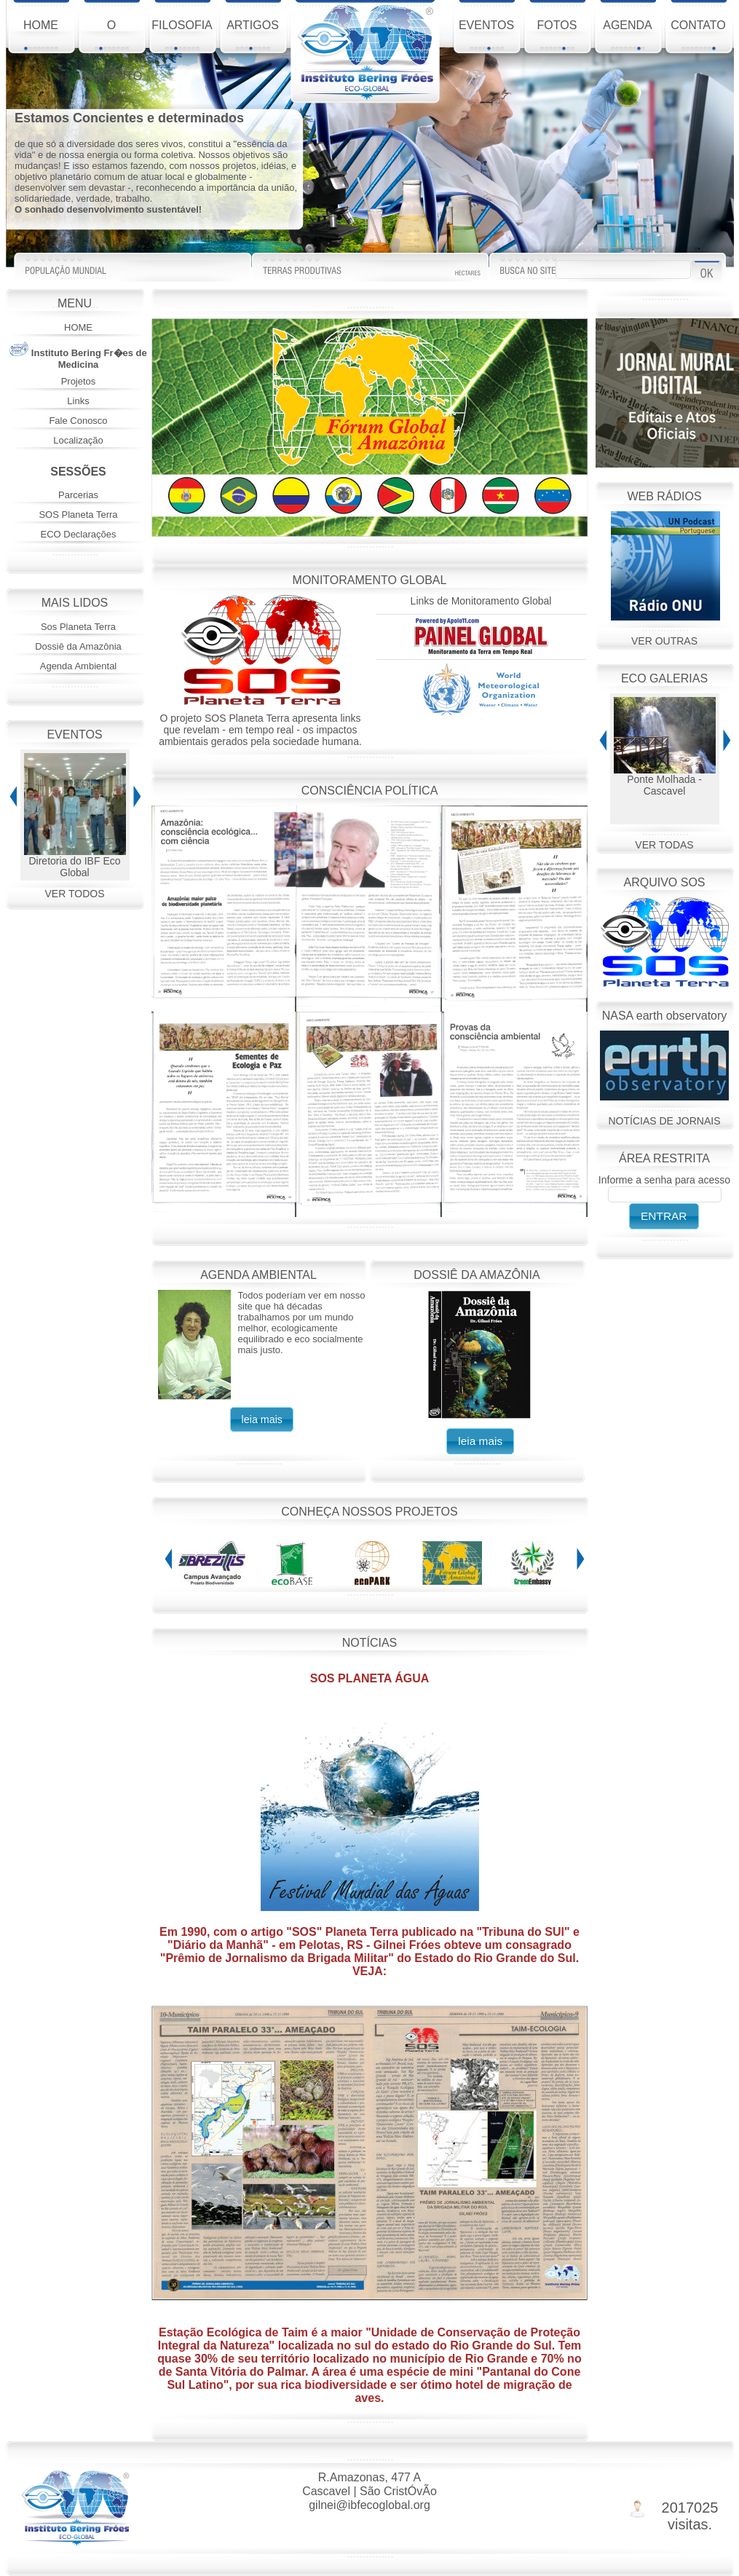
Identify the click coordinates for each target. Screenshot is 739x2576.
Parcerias (78, 494)
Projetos (78, 381)
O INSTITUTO (111, 38)
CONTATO (698, 35)
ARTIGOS (252, 35)
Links (78, 400)
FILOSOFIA (182, 35)
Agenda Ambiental (78, 666)
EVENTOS (486, 35)
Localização (78, 440)
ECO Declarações (78, 534)
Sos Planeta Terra (78, 626)
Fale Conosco (78, 420)
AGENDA (627, 35)
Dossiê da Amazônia (78, 646)
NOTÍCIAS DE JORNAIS (664, 1121)
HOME (41, 35)
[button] (261, 1419)
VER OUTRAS (664, 641)
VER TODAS (664, 845)
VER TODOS (75, 893)
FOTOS (557, 35)
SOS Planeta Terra (78, 514)
